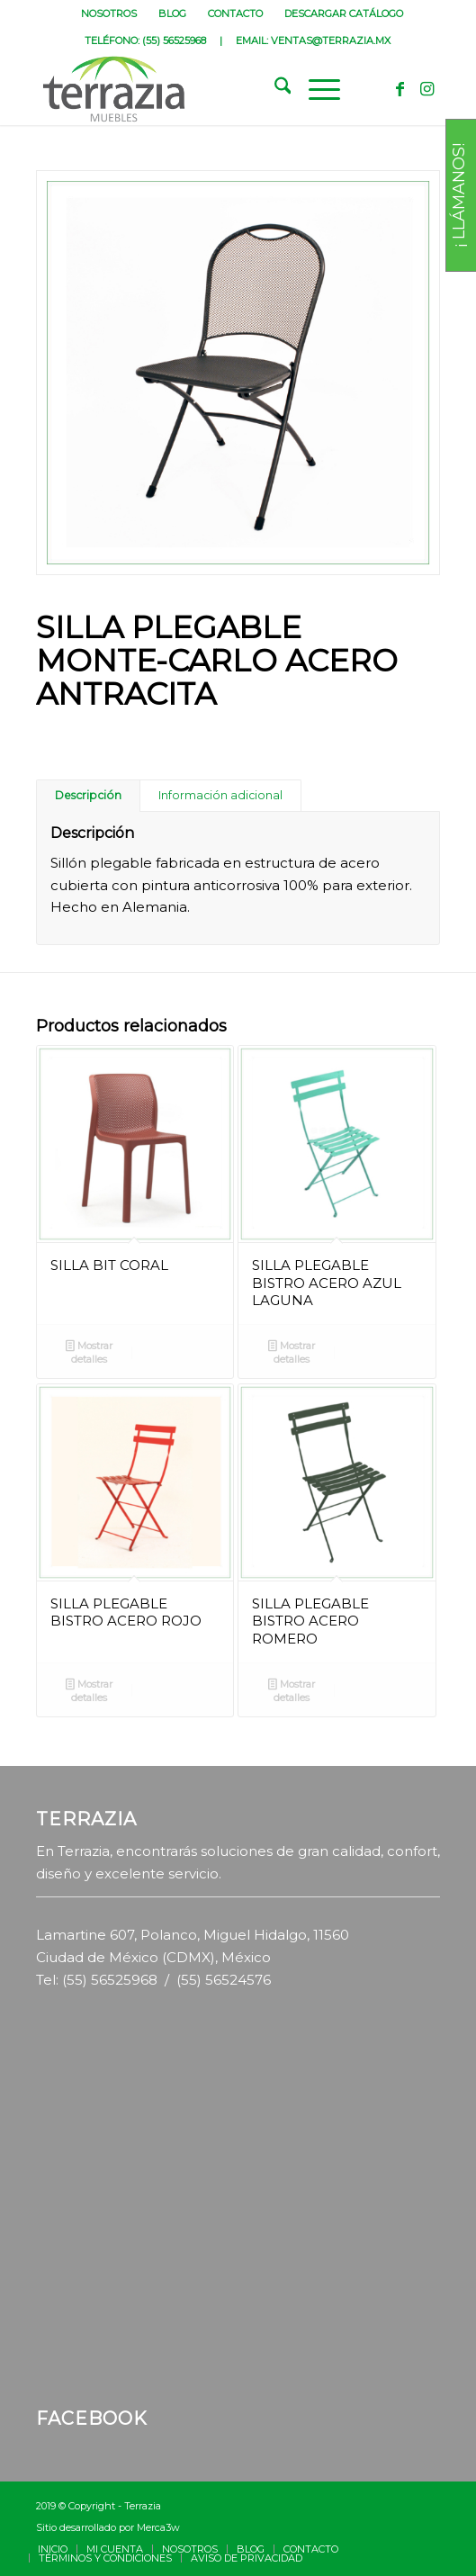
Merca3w (158, 2527)
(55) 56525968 (174, 40)
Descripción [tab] (88, 795)
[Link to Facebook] (399, 89)
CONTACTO (235, 13)
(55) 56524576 (223, 1979)
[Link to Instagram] (426, 89)
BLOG (172, 13)
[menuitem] (109, 13)
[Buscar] (274, 89)
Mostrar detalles (89, 1352)
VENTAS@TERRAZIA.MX (331, 40)
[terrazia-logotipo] (198, 89)
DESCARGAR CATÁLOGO (343, 13)
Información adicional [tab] (220, 795)
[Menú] (315, 89)
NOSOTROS (109, 13)
